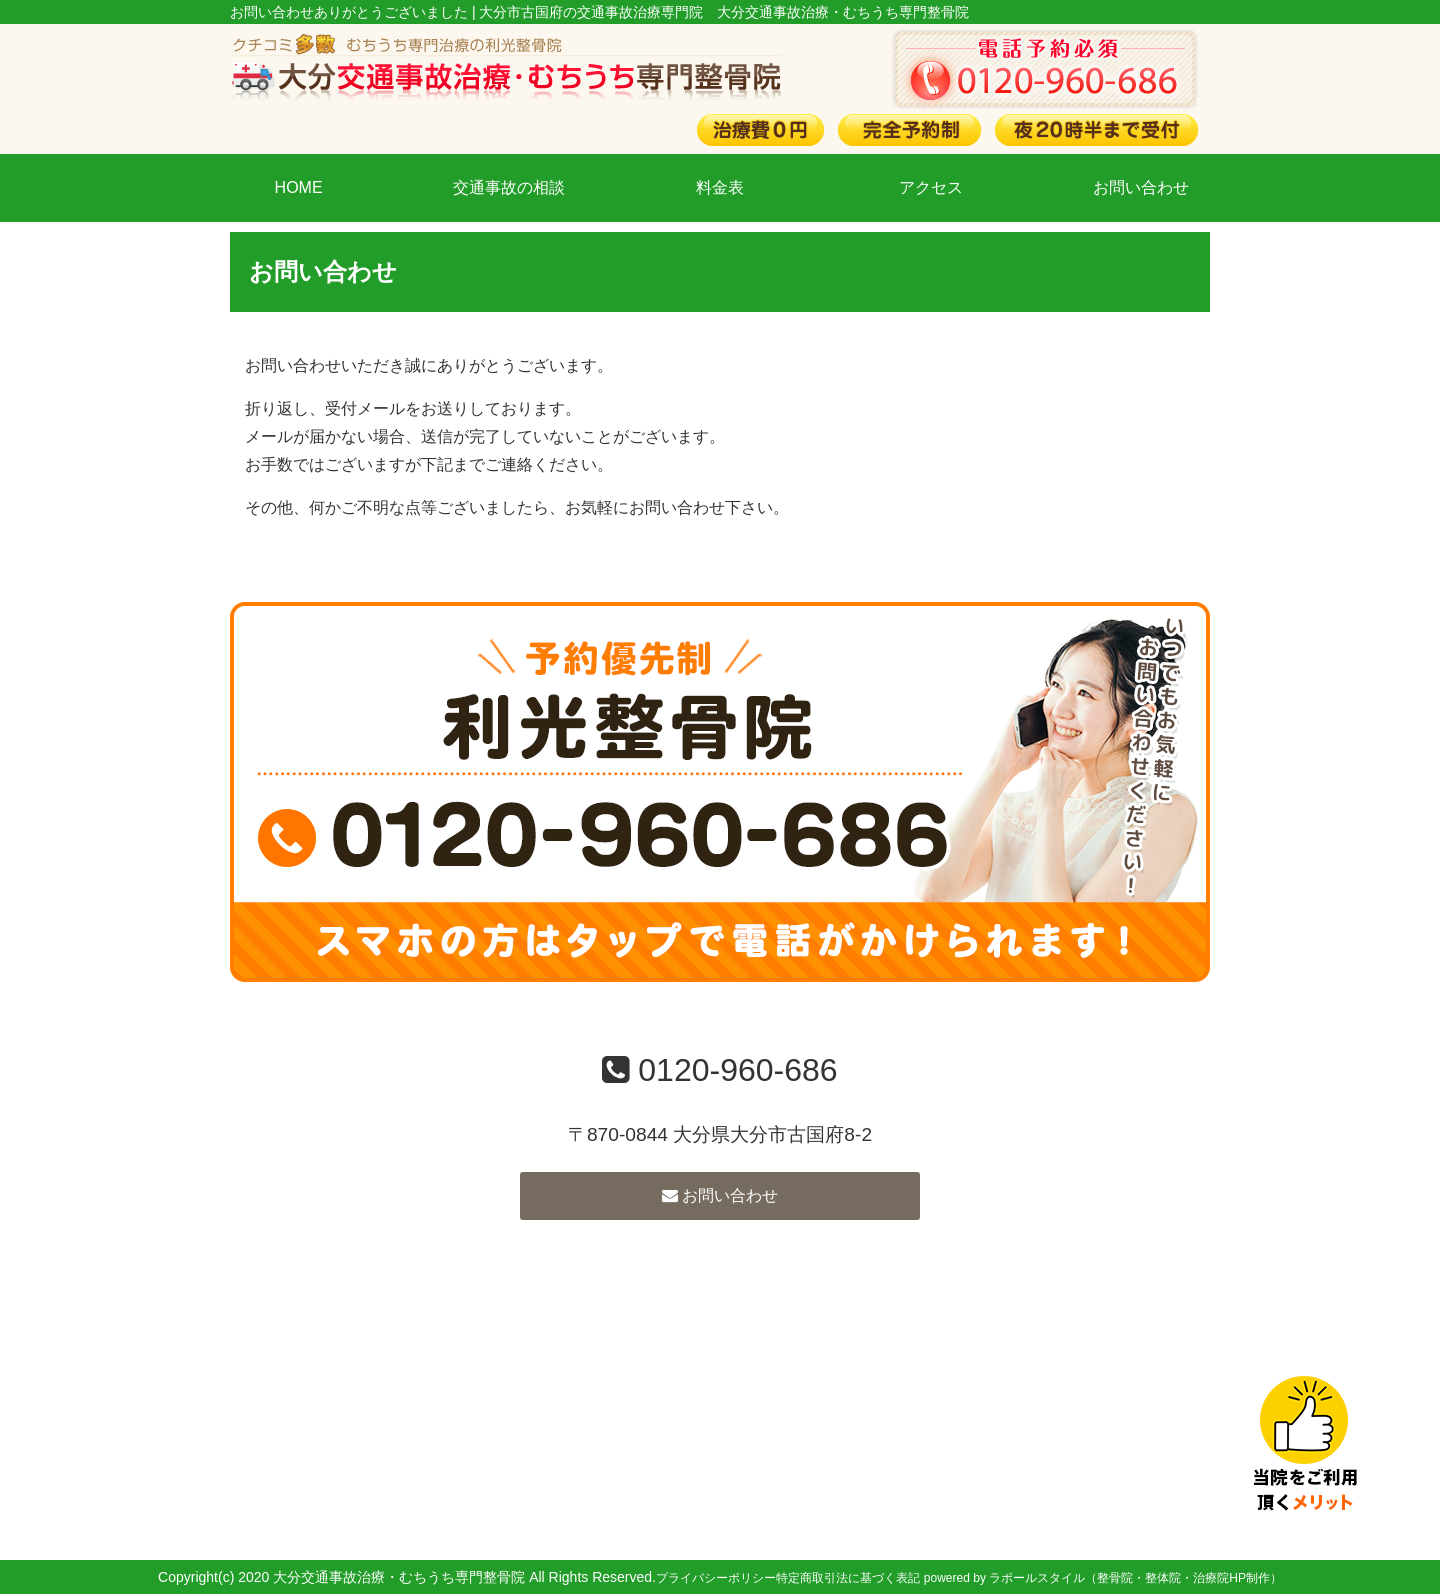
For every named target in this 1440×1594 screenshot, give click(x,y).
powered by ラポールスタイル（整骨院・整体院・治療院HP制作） (1103, 1578)
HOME (299, 187)
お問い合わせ (1141, 187)
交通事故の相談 (509, 187)
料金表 (720, 187)
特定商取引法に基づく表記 (848, 1578)
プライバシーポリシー (716, 1578)
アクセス (931, 187)
